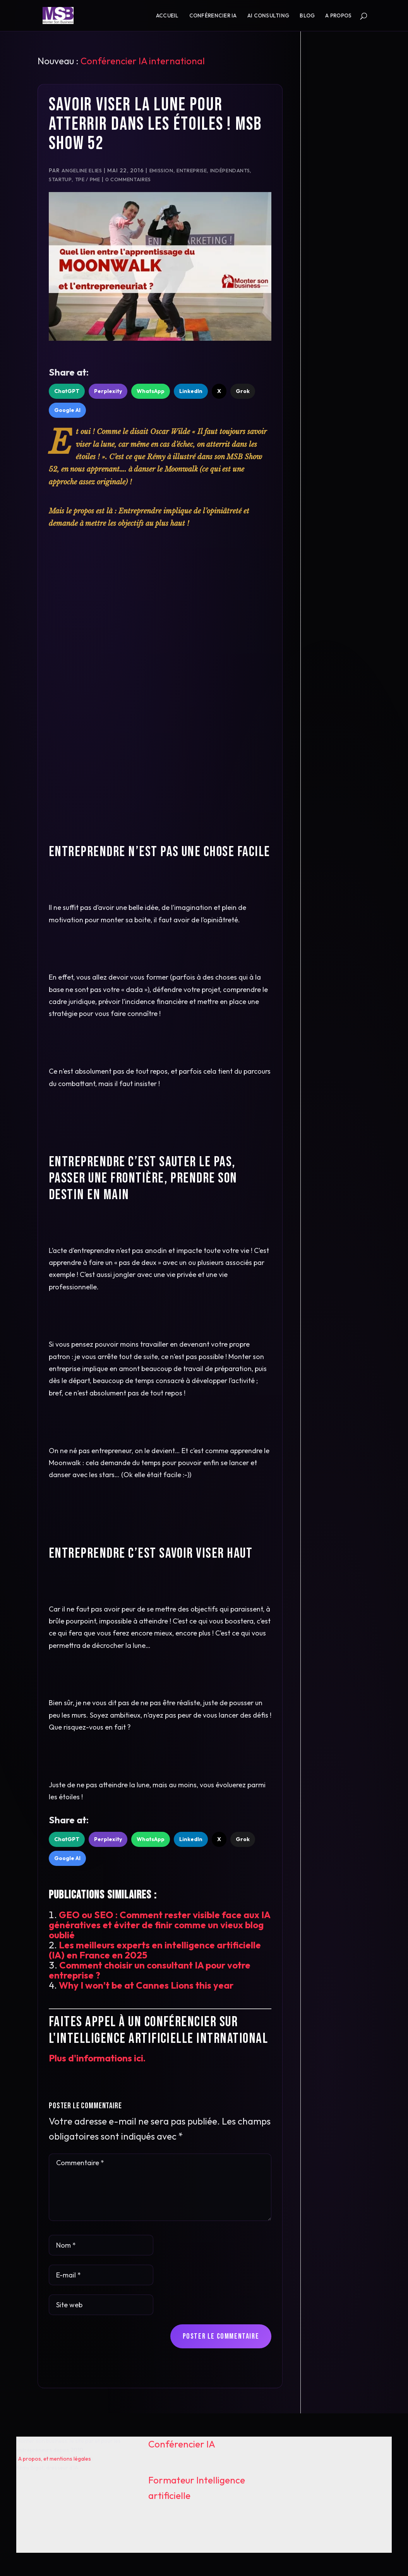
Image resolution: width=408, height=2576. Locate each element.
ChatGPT (66, 391)
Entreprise (192, 170)
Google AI (67, 410)
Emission (161, 170)
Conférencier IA (213, 16)
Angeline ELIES (82, 170)
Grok (243, 391)
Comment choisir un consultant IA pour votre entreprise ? (149, 1970)
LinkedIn (190, 391)
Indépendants (230, 170)
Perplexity (108, 391)
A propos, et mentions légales (54, 2458)
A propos (338, 16)
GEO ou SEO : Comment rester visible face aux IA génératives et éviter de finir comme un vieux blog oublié (159, 1925)
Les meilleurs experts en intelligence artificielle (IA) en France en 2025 (155, 1950)
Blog (307, 16)
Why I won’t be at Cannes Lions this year (146, 1985)
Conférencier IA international (143, 61)
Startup (60, 179)
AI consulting (268, 16)
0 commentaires (128, 179)
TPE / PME (87, 179)
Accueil (167, 16)
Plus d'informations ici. (97, 2058)
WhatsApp (151, 391)
